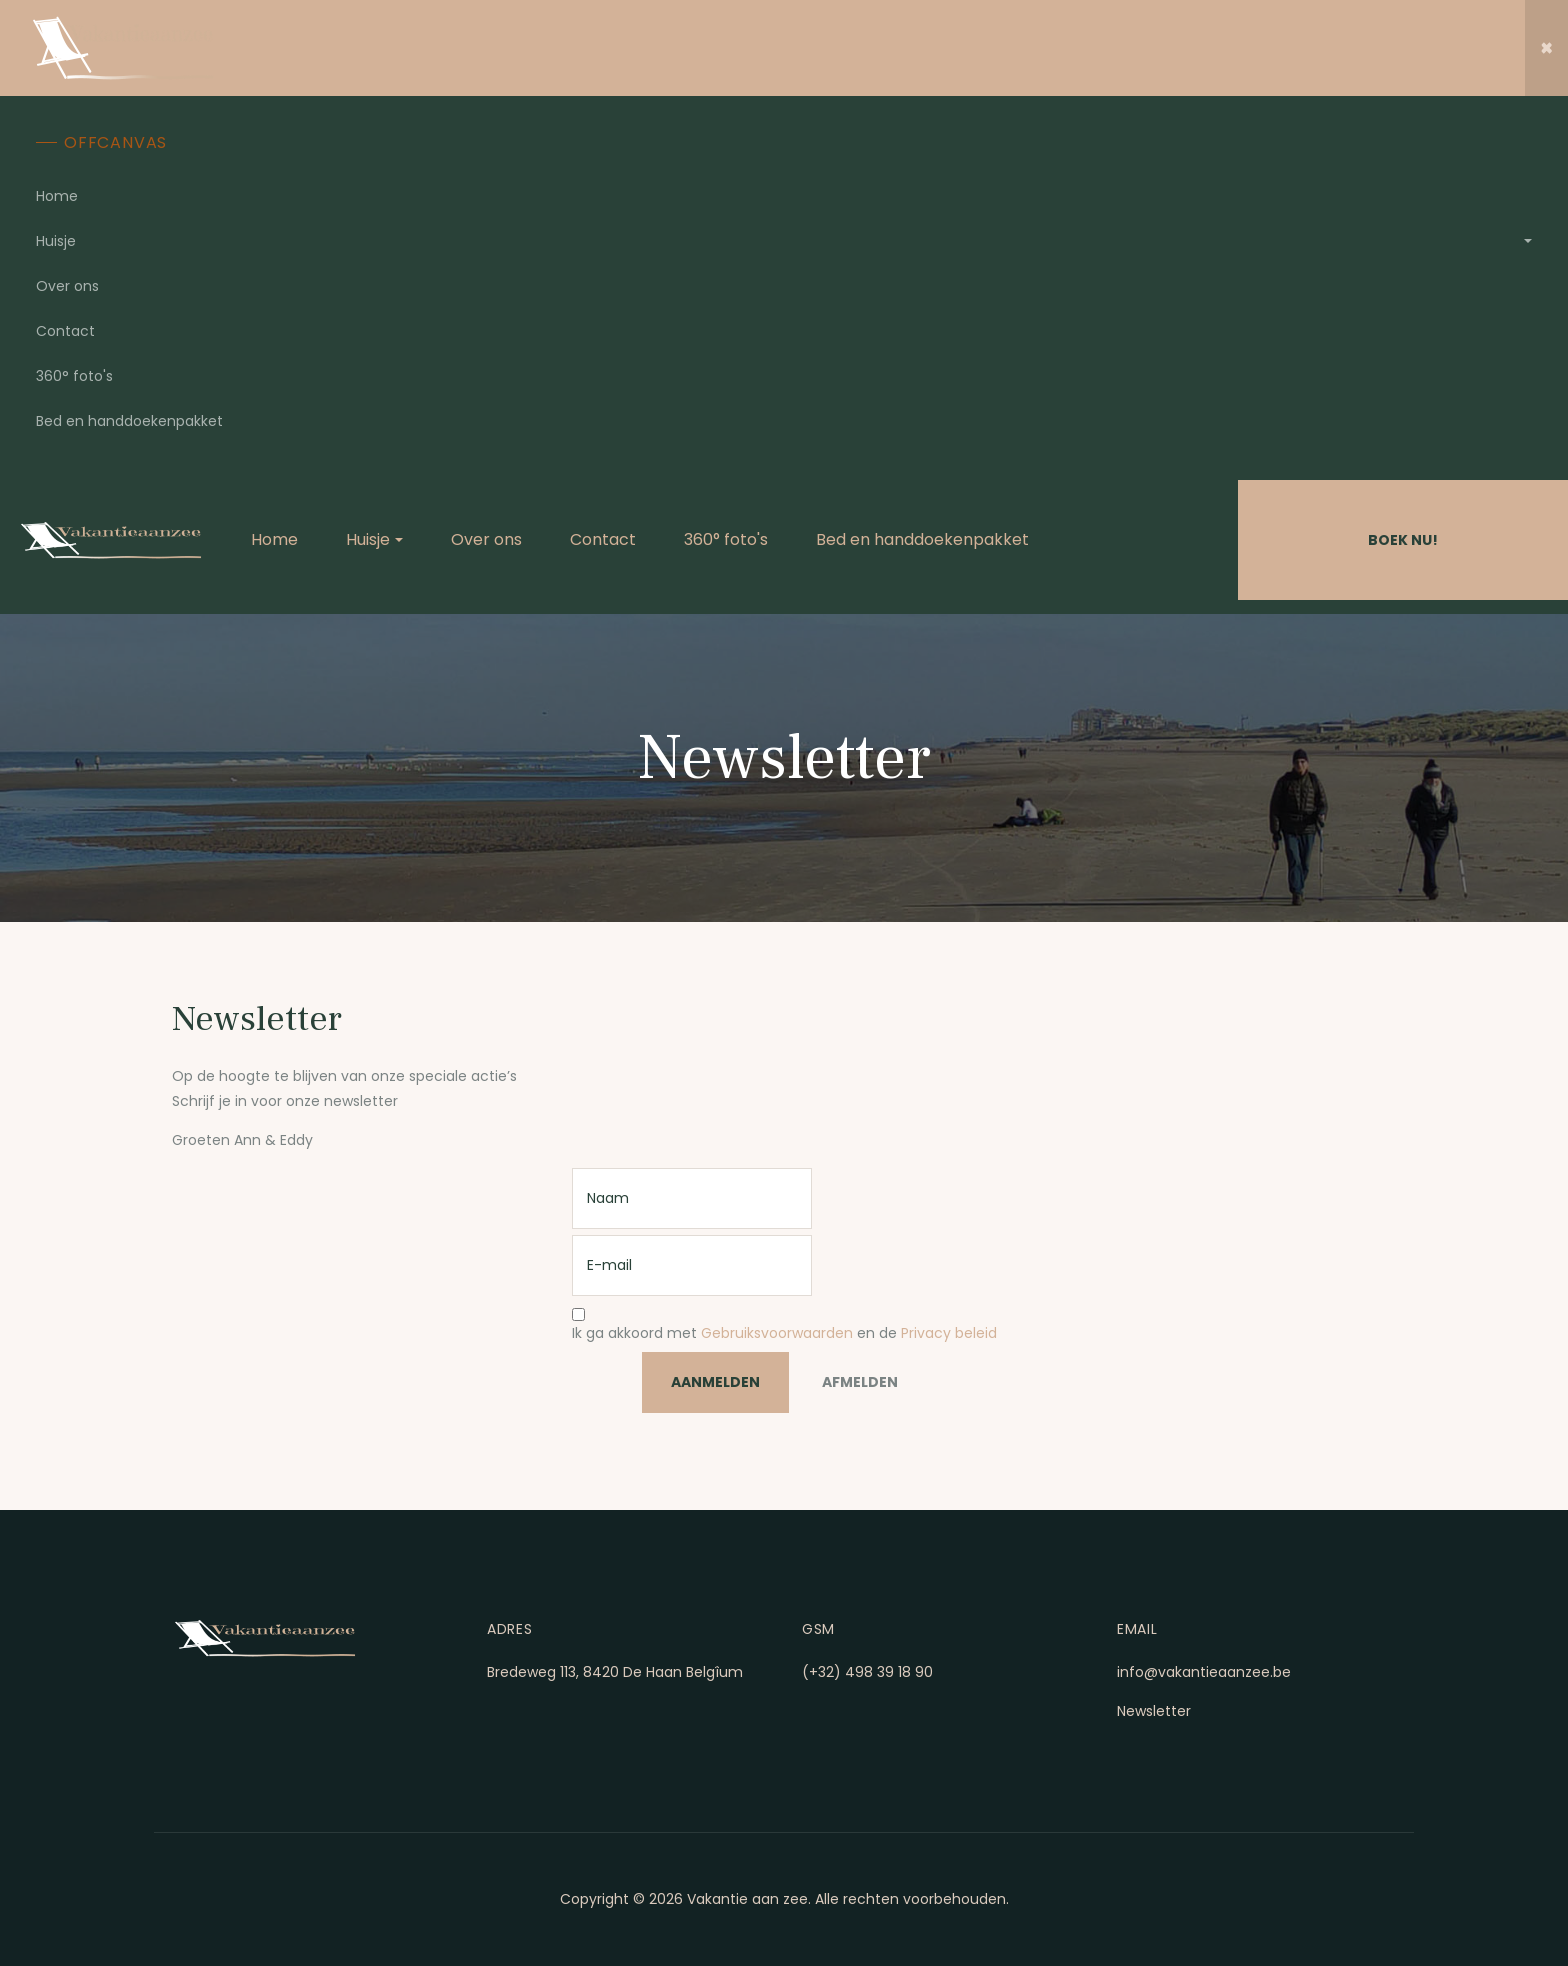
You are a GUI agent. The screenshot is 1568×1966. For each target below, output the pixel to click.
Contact (65, 331)
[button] (1546, 48)
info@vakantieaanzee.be (1204, 1672)
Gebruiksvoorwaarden (777, 1333)
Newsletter (1154, 1711)
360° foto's (74, 376)
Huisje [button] (56, 241)
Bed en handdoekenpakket (129, 421)
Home (57, 196)
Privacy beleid (949, 1333)
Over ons (67, 286)
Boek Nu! (1403, 540)
